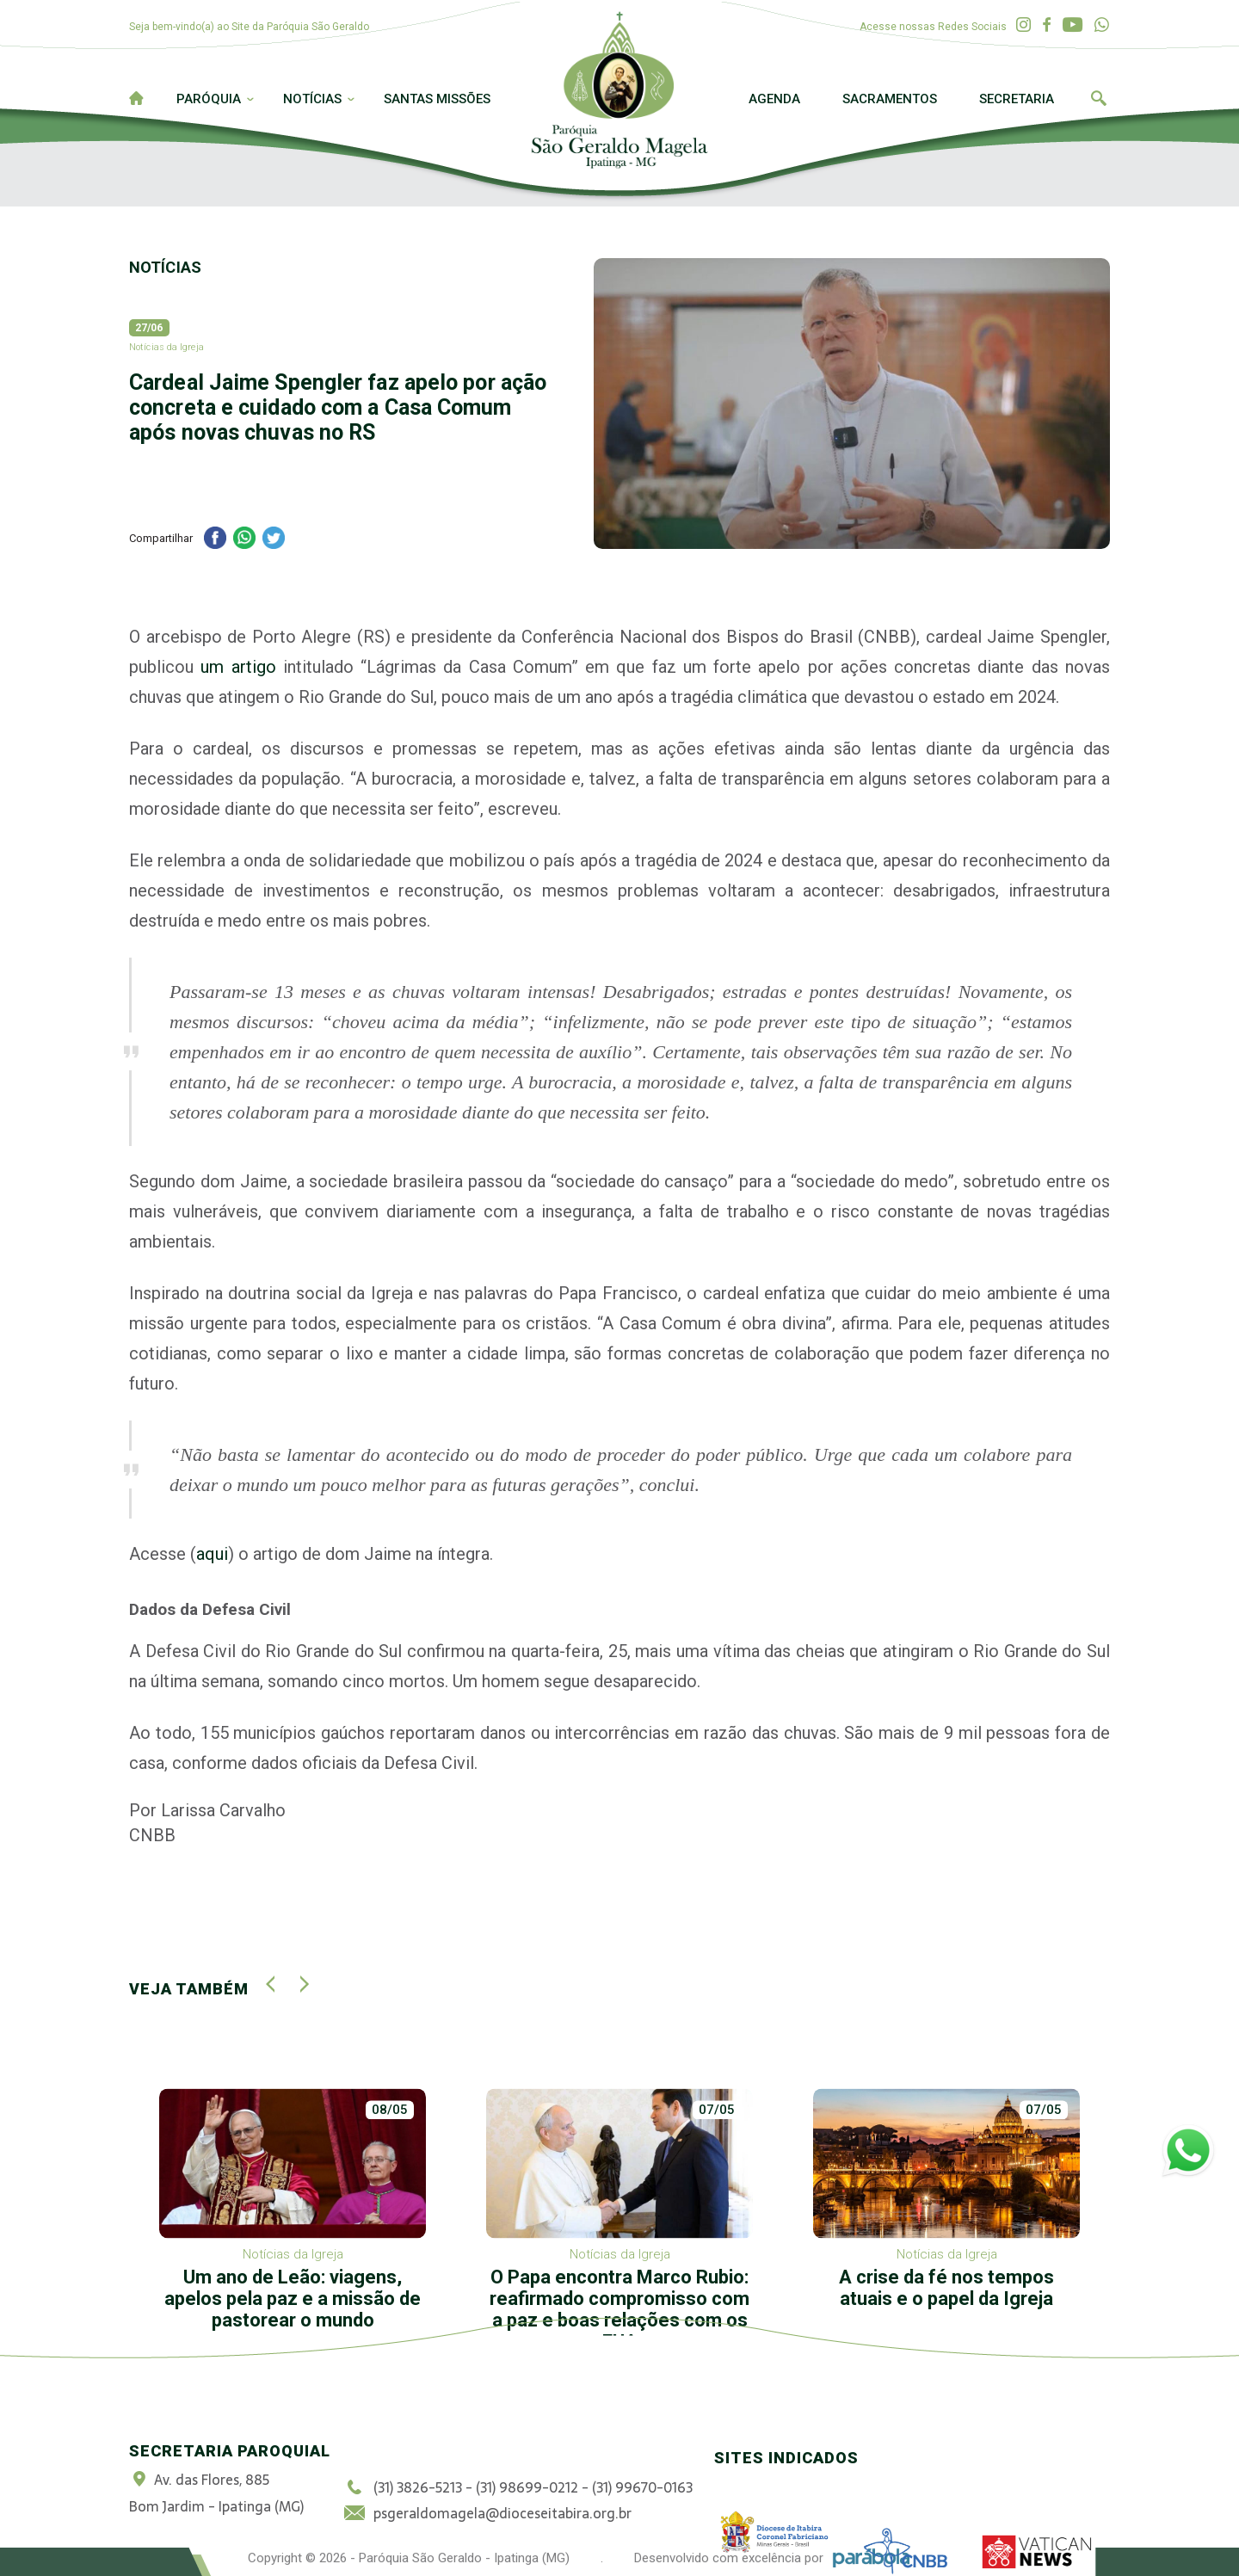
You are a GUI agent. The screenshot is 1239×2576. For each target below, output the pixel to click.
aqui (212, 1554)
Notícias (312, 99)
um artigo (237, 666)
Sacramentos (889, 99)
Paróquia (208, 99)
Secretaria (1016, 99)
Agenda (774, 99)
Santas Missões (437, 99)
